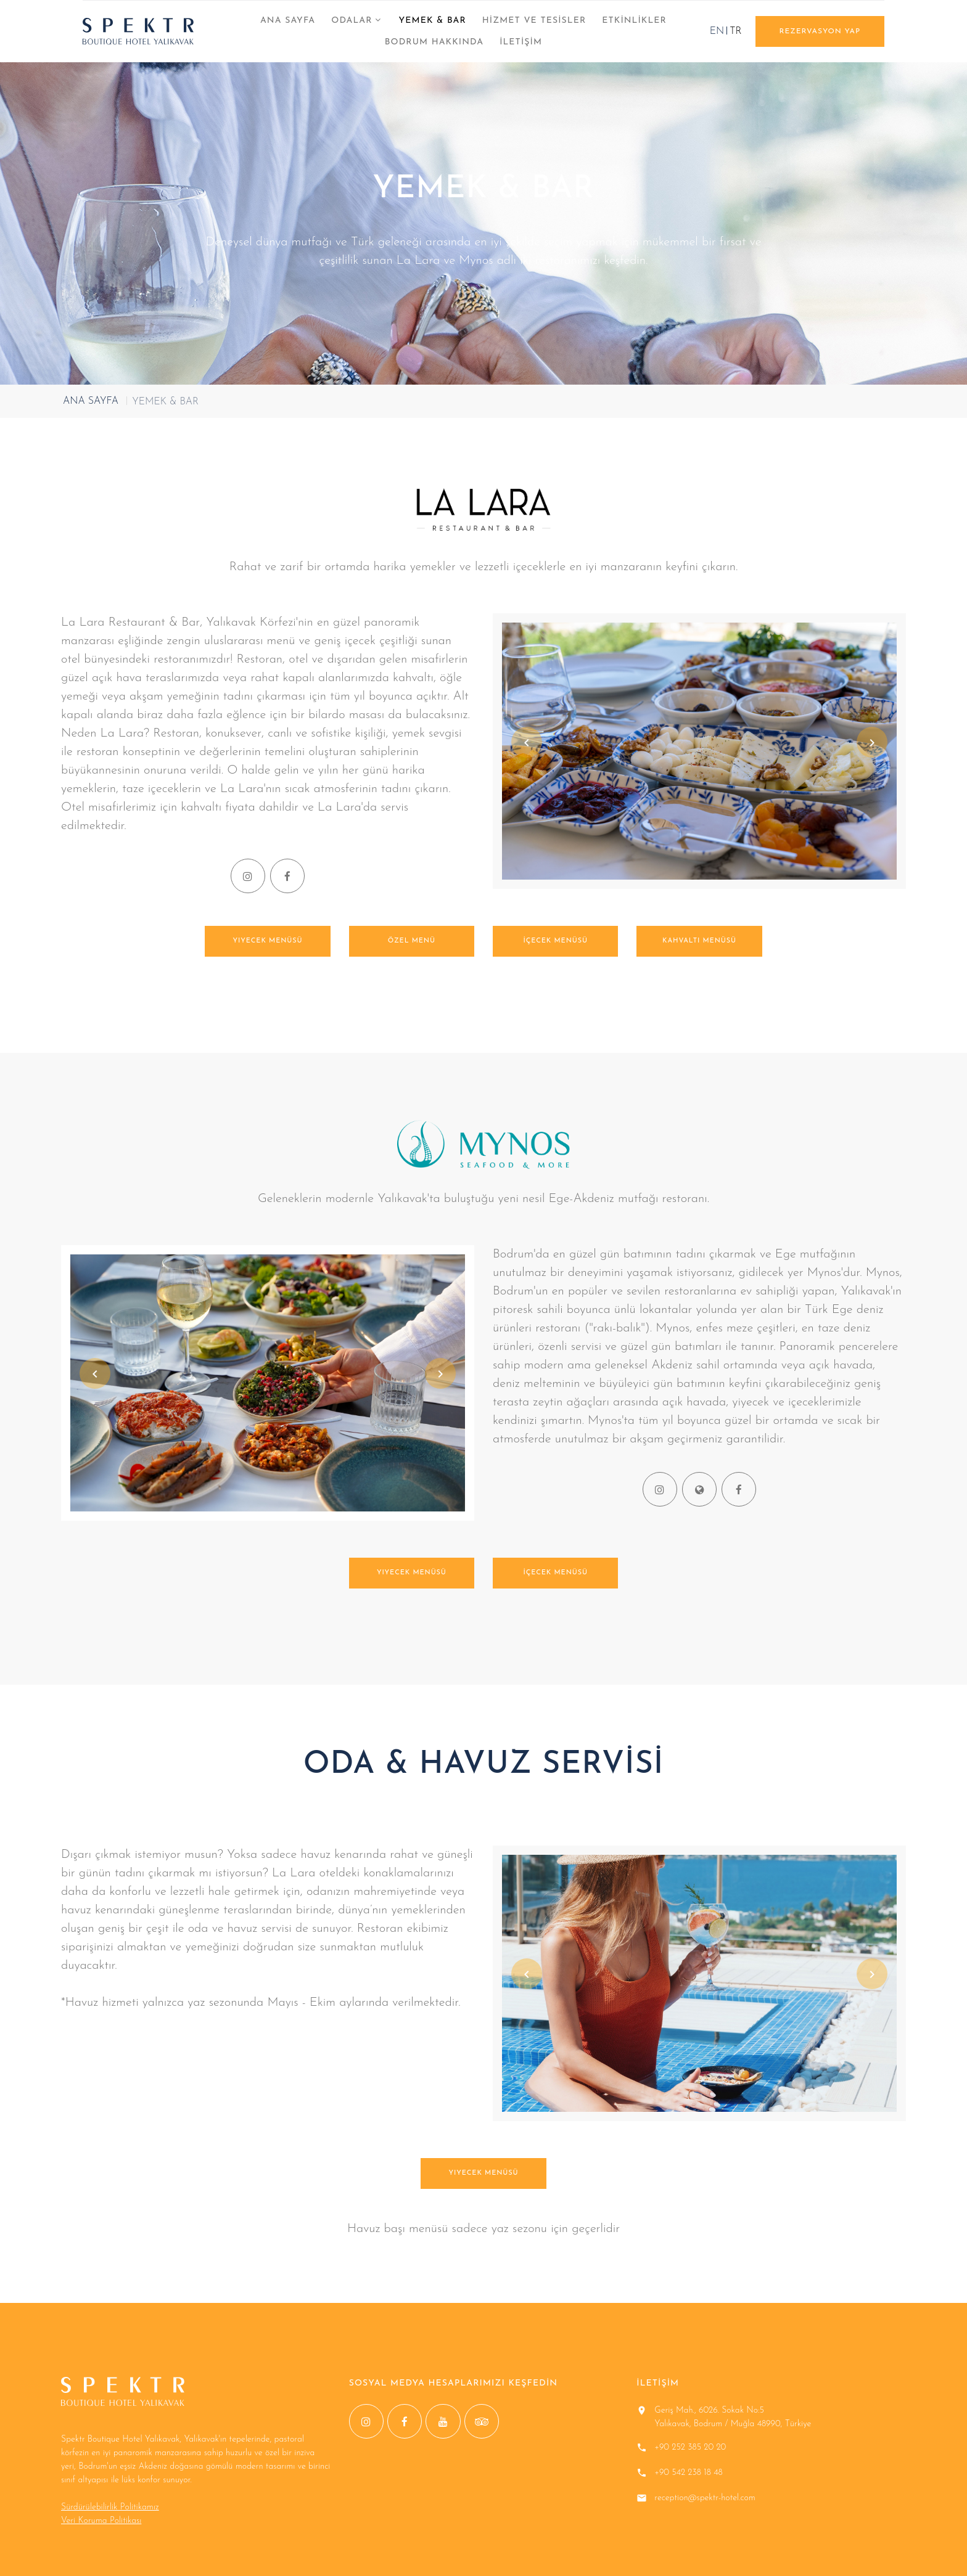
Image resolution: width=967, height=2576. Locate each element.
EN (717, 31)
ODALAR (351, 20)
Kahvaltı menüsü (699, 941)
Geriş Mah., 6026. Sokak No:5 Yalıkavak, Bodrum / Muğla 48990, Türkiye (732, 2417)
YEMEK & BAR (432, 20)
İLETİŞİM (521, 42)
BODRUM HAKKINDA (434, 42)
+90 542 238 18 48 (688, 2472)
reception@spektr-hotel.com (704, 2498)
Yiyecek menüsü (268, 941)
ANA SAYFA (287, 20)
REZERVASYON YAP (820, 31)
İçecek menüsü (555, 941)
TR (735, 31)
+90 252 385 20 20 (690, 2447)
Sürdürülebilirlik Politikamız (110, 2507)
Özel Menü (411, 941)
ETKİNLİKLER (634, 20)
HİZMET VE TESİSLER (534, 20)
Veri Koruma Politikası (101, 2520)
